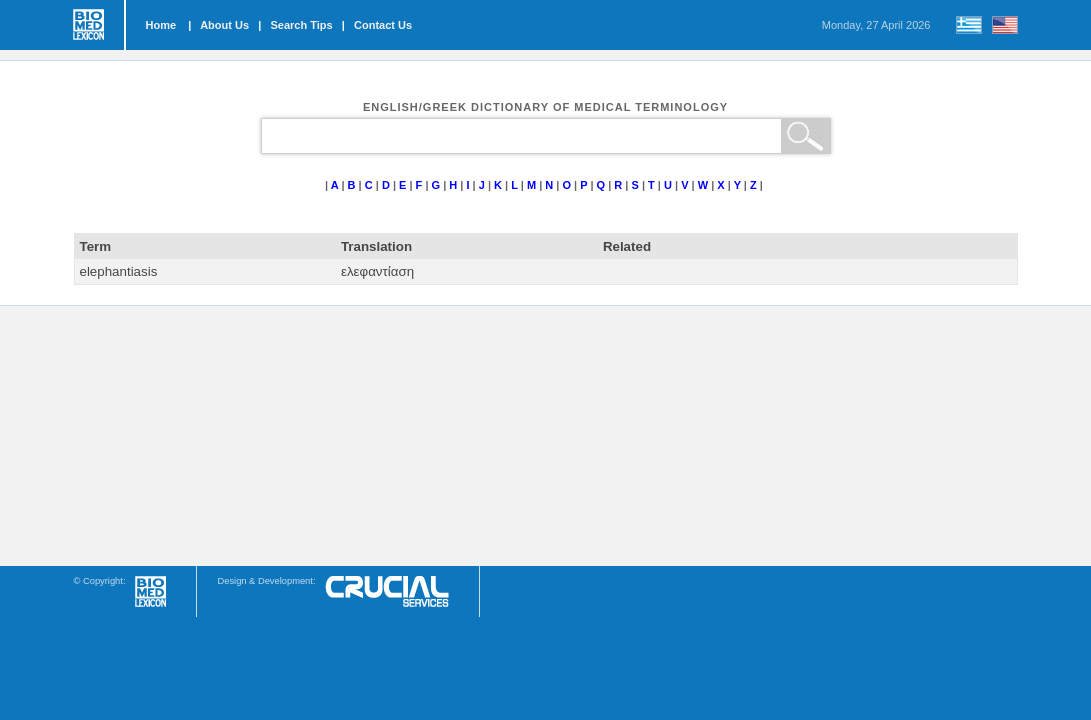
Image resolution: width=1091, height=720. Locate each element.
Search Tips (301, 25)
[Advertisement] (546, 436)
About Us (224, 25)
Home (161, 25)
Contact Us (383, 25)
